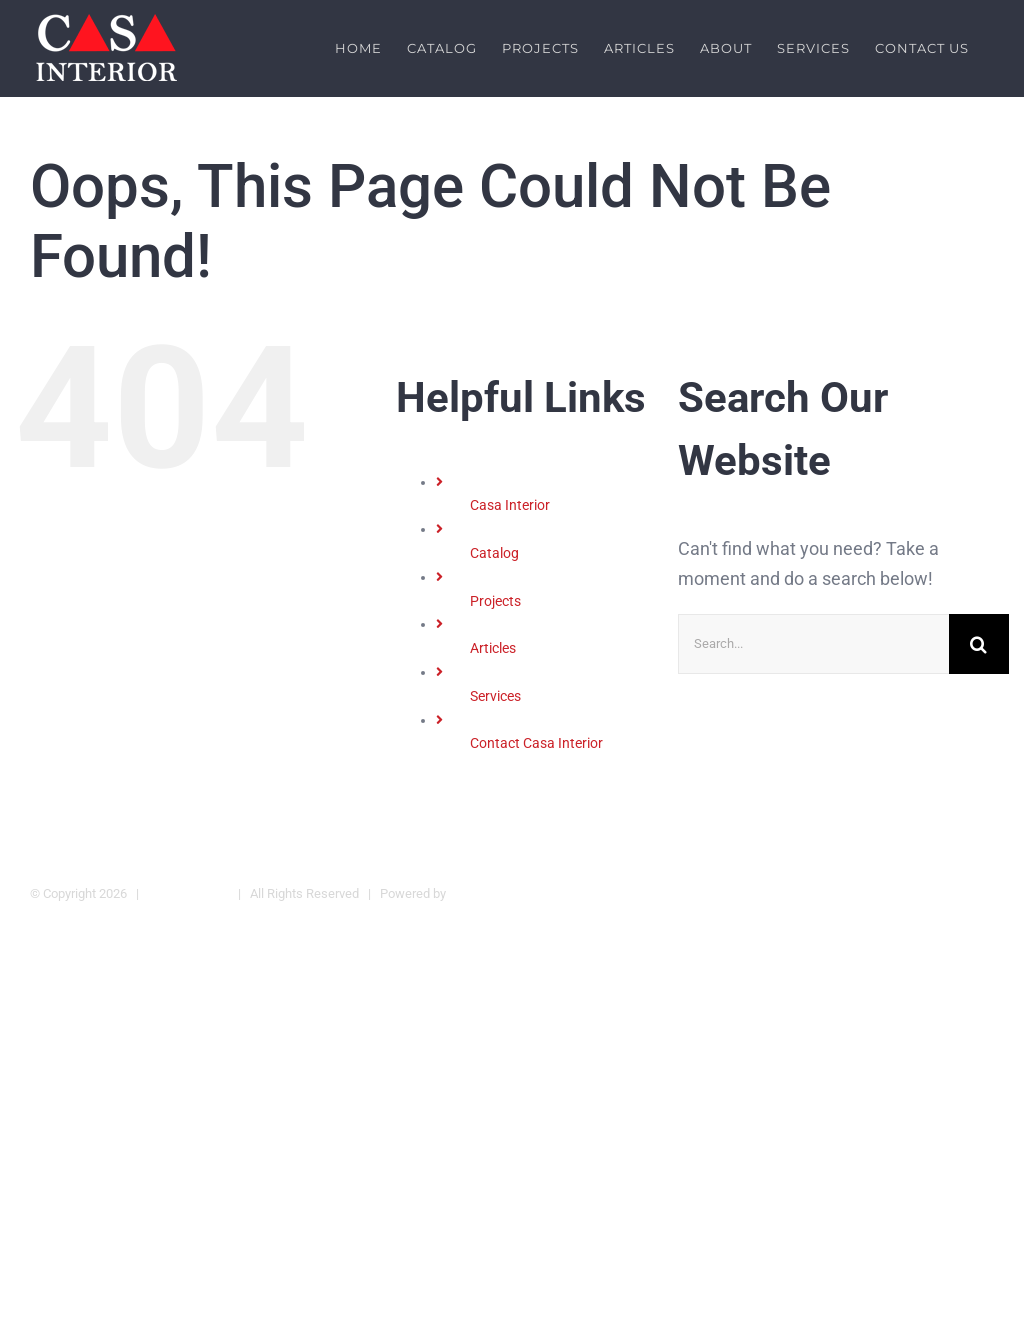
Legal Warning (188, 892)
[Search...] (813, 643)
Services (495, 696)
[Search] (979, 643)
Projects (495, 600)
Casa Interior (510, 505)
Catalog (494, 553)
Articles (493, 648)
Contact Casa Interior (536, 743)
